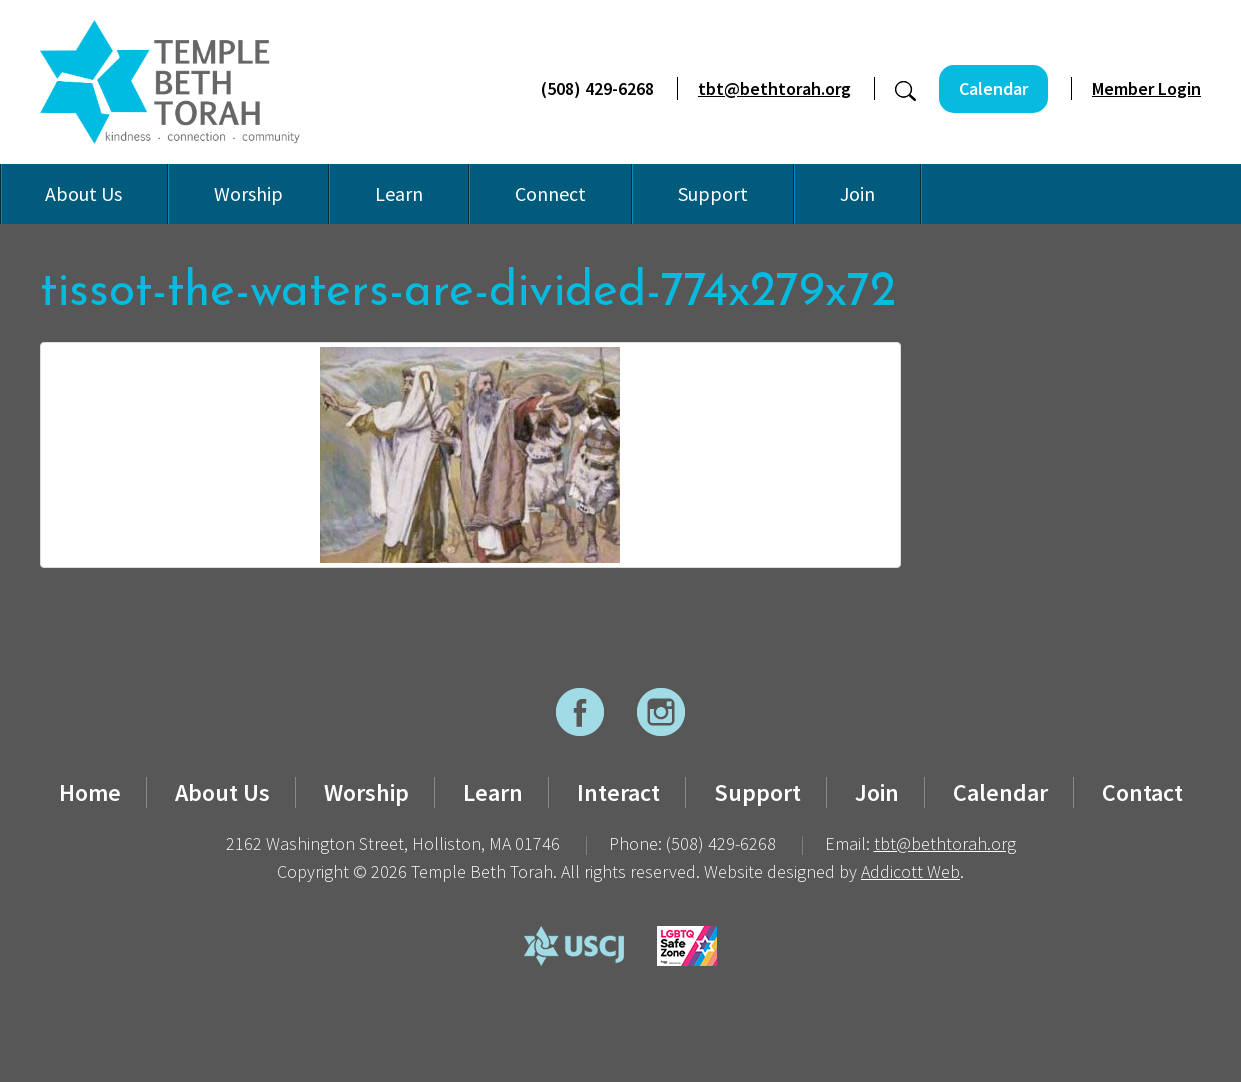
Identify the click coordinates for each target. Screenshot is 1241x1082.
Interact (618, 792)
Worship (248, 193)
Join (857, 193)
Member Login (1146, 88)
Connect (550, 193)
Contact (1142, 792)
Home (90, 792)
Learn (399, 193)
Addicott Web (910, 871)
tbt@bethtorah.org (774, 88)
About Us (83, 193)
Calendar (993, 88)
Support (713, 193)
